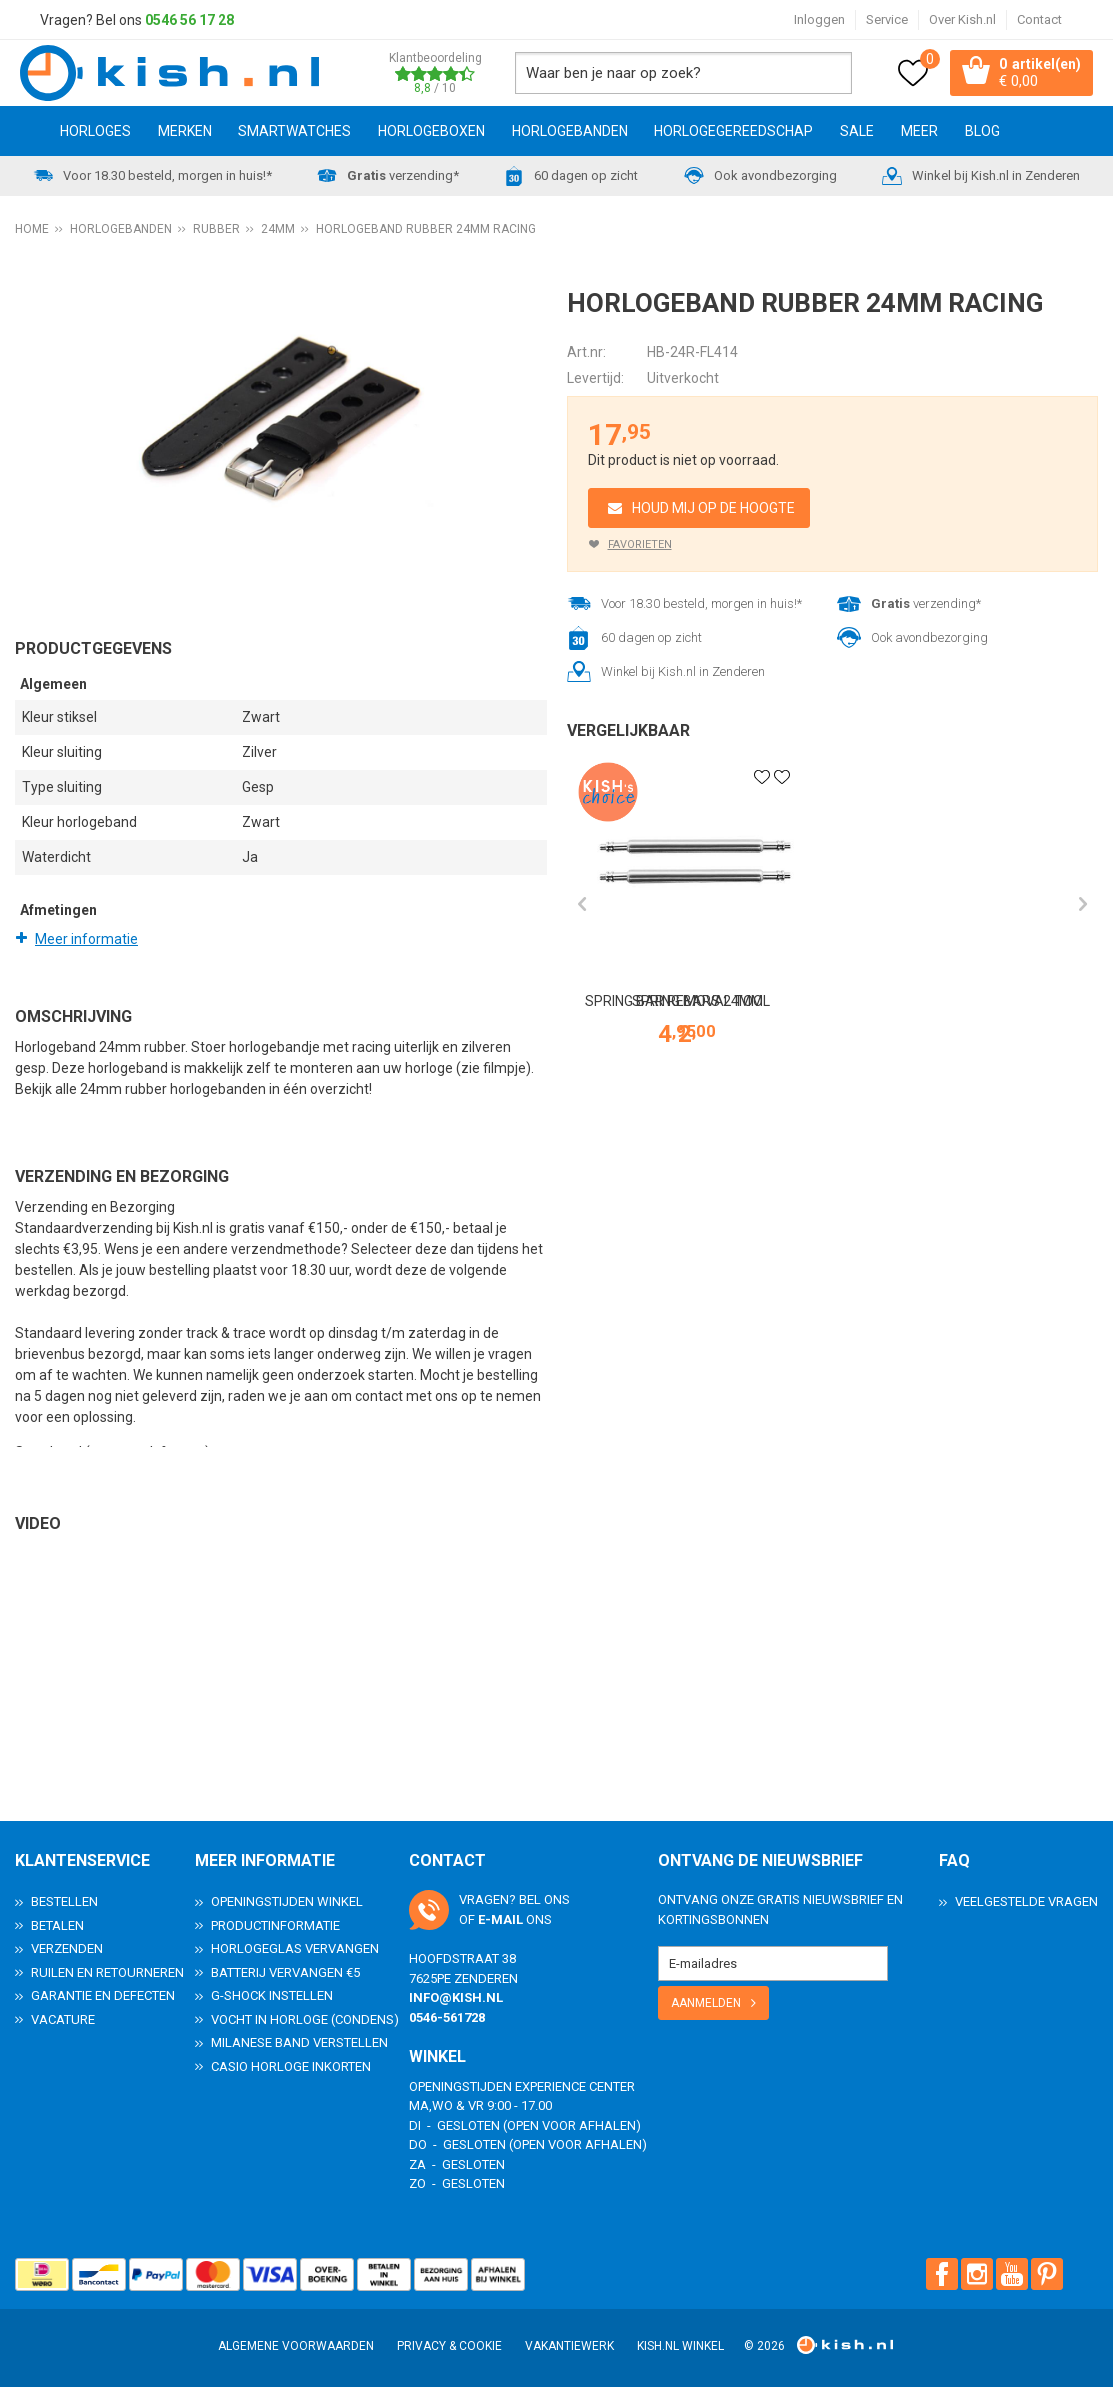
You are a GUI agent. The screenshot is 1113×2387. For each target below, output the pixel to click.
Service (887, 19)
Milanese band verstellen (299, 2042)
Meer (919, 133)
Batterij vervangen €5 (285, 1972)
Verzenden (67, 1948)
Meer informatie (86, 941)
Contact (1039, 19)
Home (23, 133)
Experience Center (575, 2086)
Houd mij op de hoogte (713, 510)
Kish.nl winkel (680, 2346)
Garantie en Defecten (103, 1995)
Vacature (63, 2019)
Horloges (95, 133)
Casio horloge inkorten (291, 2066)
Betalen (57, 1925)
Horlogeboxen (431, 133)
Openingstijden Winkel (287, 1901)
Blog (982, 133)
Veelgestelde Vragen (1026, 1901)
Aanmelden (706, 2003)
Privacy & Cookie (449, 2346)
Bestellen (64, 1901)
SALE (857, 133)
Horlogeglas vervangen (295, 1948)
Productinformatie (275, 1925)
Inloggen (819, 19)
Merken (185, 133)
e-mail (500, 1919)
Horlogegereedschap (733, 133)
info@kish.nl (456, 1997)
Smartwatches (294, 133)
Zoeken (826, 74)
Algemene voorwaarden (296, 2346)
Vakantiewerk (569, 2346)
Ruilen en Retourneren (107, 1972)
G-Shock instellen (272, 1995)
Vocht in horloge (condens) (305, 2019)
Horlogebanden (570, 133)
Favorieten (640, 546)
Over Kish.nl (962, 19)
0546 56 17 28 (189, 20)
